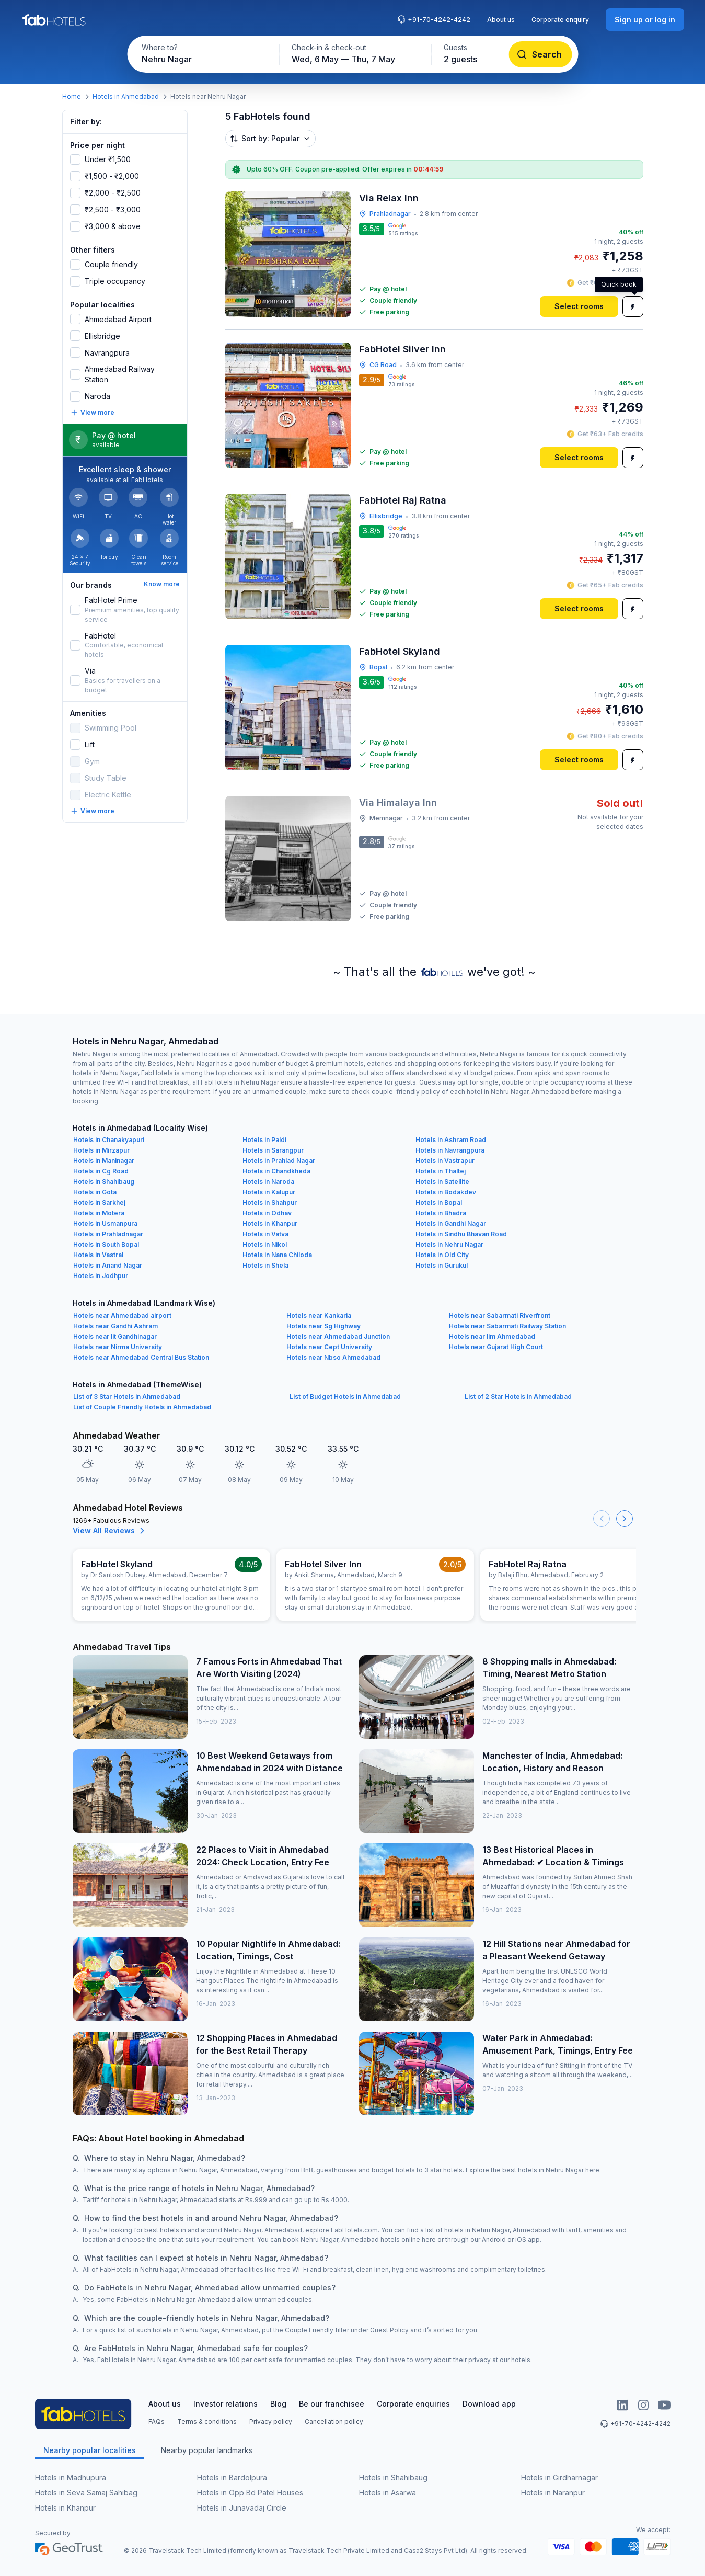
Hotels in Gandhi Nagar (450, 1223)
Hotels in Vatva (265, 1234)
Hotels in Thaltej (440, 1171)
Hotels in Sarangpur (273, 1150)
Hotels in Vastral (98, 1255)
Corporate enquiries (413, 2403)
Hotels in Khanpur (269, 1223)
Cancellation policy (334, 2421)
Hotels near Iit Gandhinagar (115, 1336)
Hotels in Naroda (268, 1182)
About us (501, 20)
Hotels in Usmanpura (105, 1223)
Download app (489, 2403)
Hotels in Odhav (267, 1213)
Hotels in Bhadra (440, 1213)
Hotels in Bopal (438, 1202)
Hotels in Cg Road (101, 1171)
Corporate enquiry (560, 20)
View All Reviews (110, 1530)
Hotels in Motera (98, 1213)
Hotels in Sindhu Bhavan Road (461, 1234)
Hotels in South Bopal (106, 1244)
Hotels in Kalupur (268, 1192)
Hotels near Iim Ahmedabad (492, 1336)
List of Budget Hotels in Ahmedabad (345, 1396)
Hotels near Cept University (329, 1347)
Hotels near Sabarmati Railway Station (507, 1326)
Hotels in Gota (95, 1192)
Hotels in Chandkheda (276, 1171)
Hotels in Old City (442, 1255)
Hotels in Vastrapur (445, 1161)
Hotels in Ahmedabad (126, 96)
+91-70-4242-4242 (433, 19)
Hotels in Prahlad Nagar (278, 1161)
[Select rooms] (579, 306)
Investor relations (225, 2403)
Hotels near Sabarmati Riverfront (499, 1315)
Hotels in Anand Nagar (107, 1265)
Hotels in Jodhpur (100, 1276)
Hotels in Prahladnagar (108, 1234)
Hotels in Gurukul (441, 1265)
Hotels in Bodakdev (445, 1192)
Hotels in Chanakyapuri (108, 1140)
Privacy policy (270, 2421)
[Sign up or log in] (645, 19)
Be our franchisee (331, 2403)
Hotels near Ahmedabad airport (122, 1315)
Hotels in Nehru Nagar (449, 1244)
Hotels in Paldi (264, 1140)
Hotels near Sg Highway (323, 1326)
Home (71, 96)
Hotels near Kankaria (318, 1315)
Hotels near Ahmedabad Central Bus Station (141, 1357)
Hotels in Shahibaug (103, 1182)
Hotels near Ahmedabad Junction (338, 1336)
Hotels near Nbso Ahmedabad (333, 1357)
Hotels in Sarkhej (99, 1202)
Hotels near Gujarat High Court (496, 1347)
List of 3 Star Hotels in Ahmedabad (126, 1396)
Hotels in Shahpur (269, 1202)
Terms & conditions (207, 2421)
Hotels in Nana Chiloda (277, 1255)
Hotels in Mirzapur (101, 1150)
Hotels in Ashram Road (450, 1140)
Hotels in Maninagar (103, 1161)
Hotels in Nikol (264, 1244)
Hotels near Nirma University (117, 1347)
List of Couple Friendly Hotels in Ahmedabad (142, 1407)
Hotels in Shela (265, 1265)
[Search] (540, 54)
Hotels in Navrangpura (449, 1150)
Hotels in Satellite (442, 1182)
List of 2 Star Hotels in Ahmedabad (518, 1396)
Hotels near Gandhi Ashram (115, 1326)
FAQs (156, 2421)
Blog (278, 2403)
